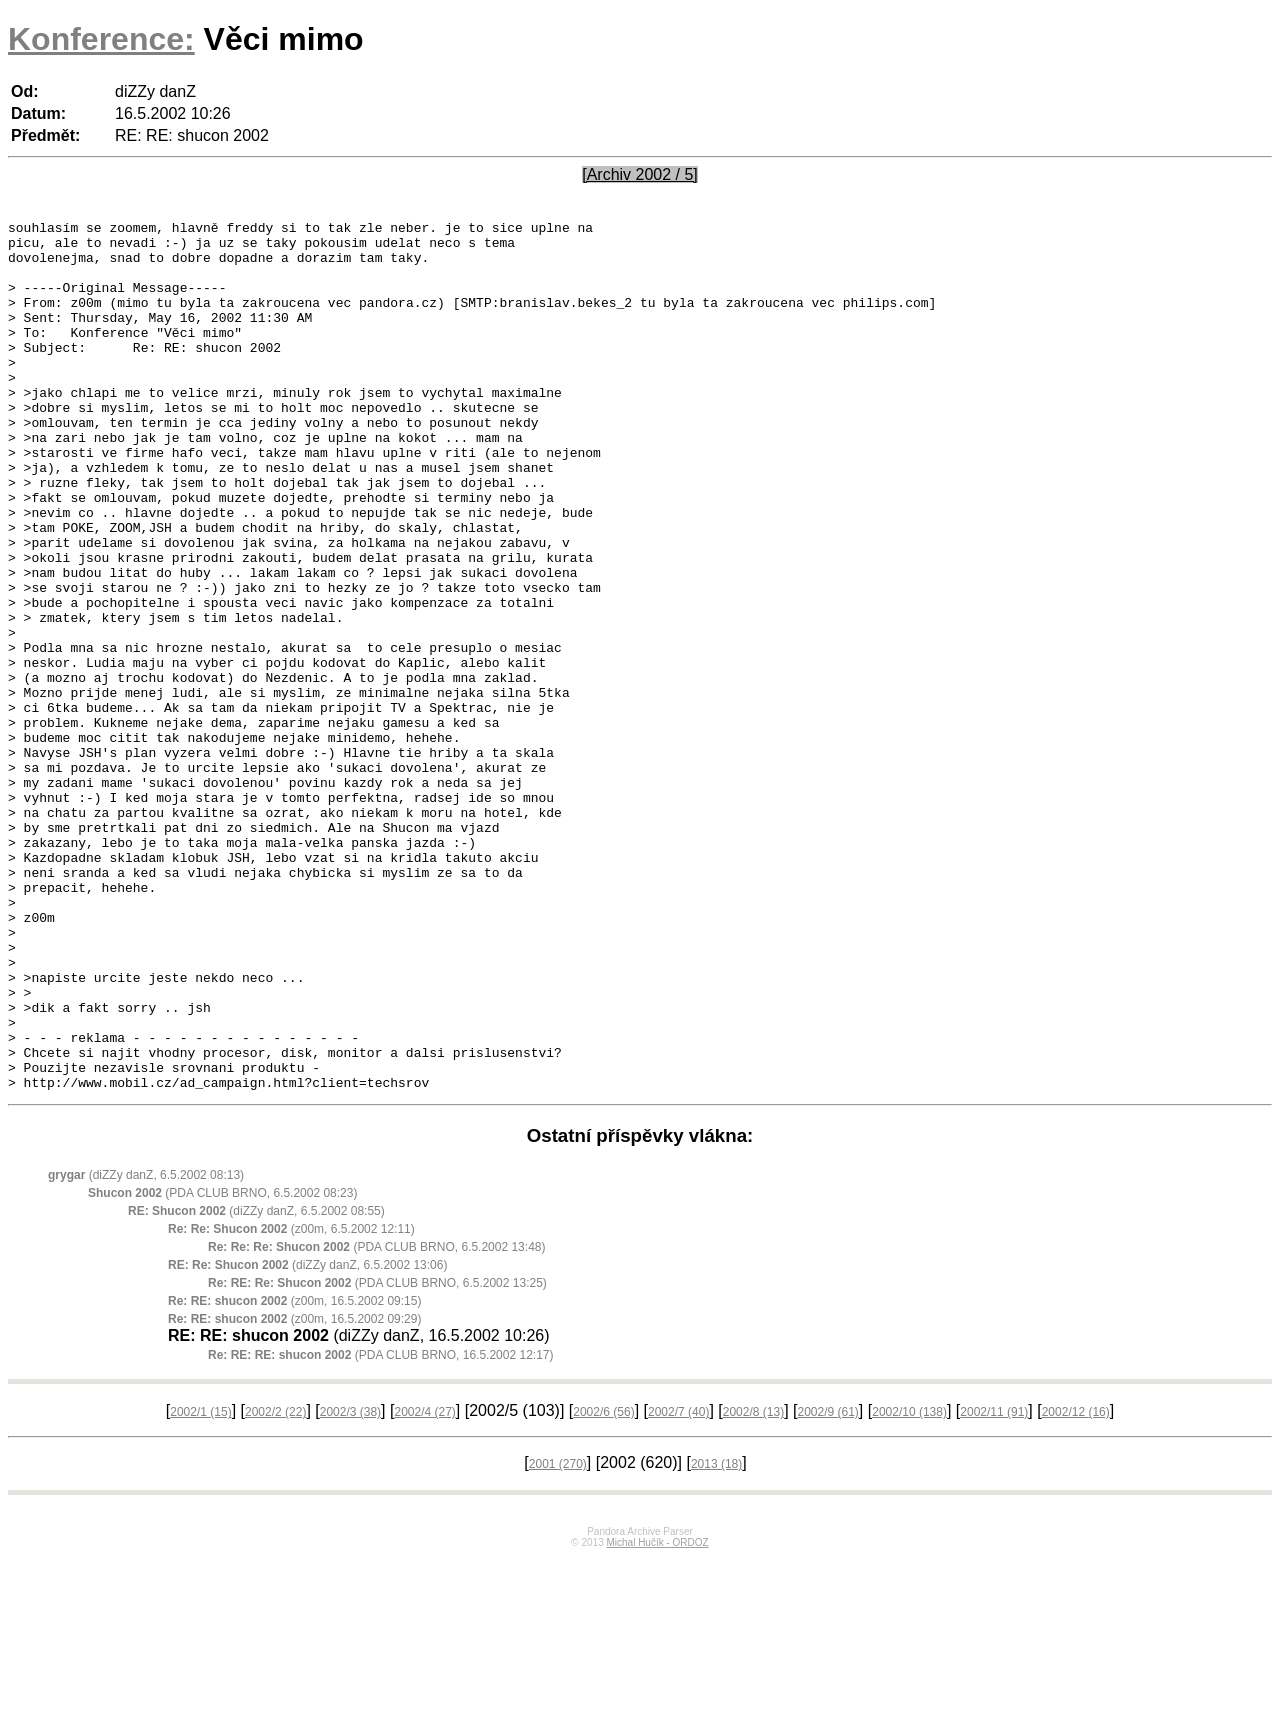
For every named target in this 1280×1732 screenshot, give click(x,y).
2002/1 (200, 1586)
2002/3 (350, 1586)
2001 (558, 1638)
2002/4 (424, 1586)
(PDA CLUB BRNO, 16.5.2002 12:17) (380, 1529)
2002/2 (275, 1586)
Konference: (101, 39)
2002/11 (994, 1586)
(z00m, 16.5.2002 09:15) (294, 1475)
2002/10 (909, 1586)
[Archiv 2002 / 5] (640, 174)
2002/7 (678, 1586)
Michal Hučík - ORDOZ (657, 1716)
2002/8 (753, 1586)
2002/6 (603, 1586)
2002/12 (1076, 1586)
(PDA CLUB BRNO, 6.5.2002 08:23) (222, 1367)
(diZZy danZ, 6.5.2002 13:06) (307, 1439)
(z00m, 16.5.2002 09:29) (294, 1493)
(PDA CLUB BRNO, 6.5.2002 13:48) (376, 1421)
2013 (716, 1638)
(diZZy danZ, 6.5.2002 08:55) (256, 1385)
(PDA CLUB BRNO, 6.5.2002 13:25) (377, 1457)
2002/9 (827, 1586)
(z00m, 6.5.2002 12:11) (291, 1403)
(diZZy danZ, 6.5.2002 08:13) (146, 1349)
